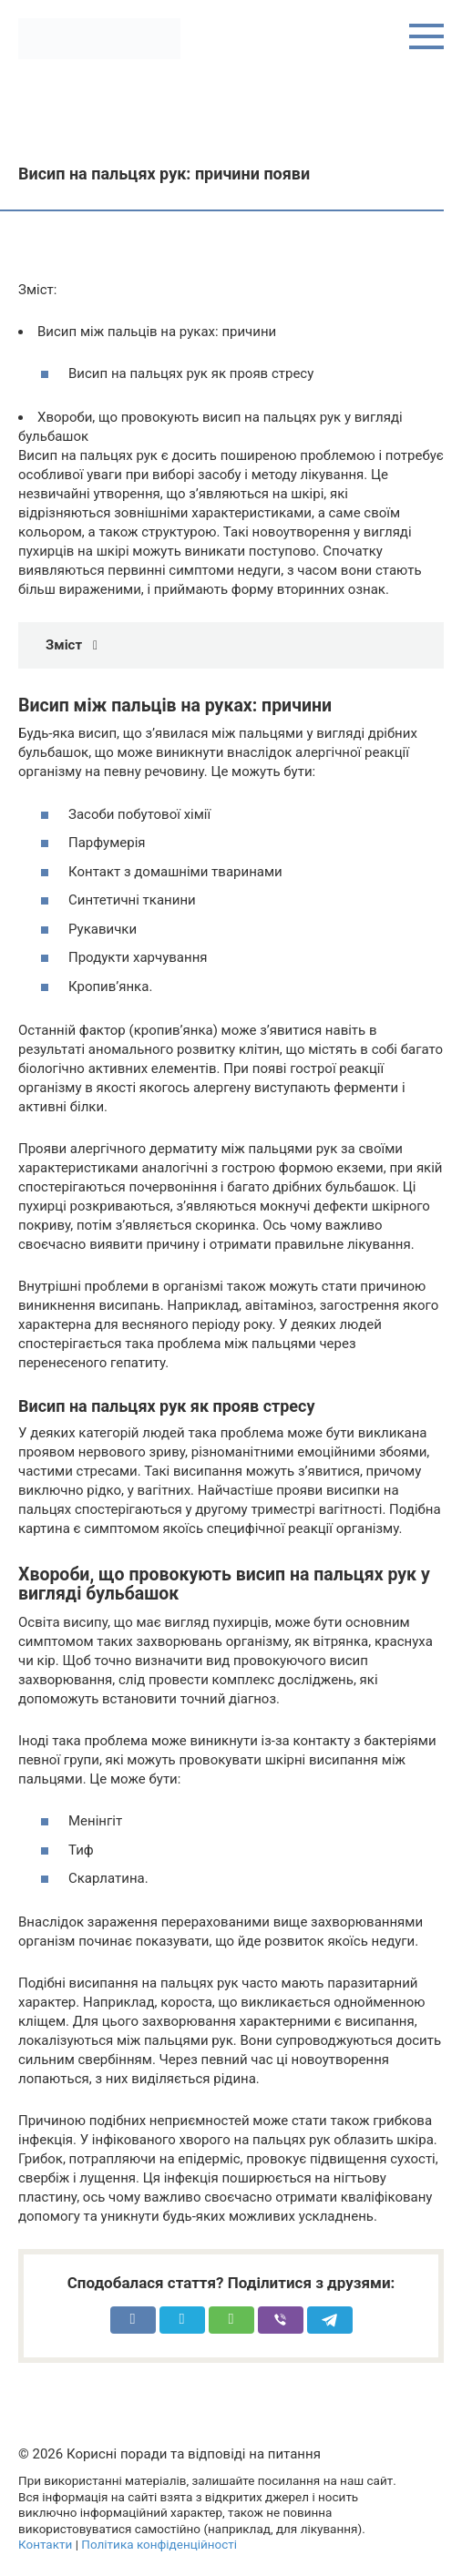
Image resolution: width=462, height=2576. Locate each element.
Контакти (45, 2544)
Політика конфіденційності (159, 2544)
